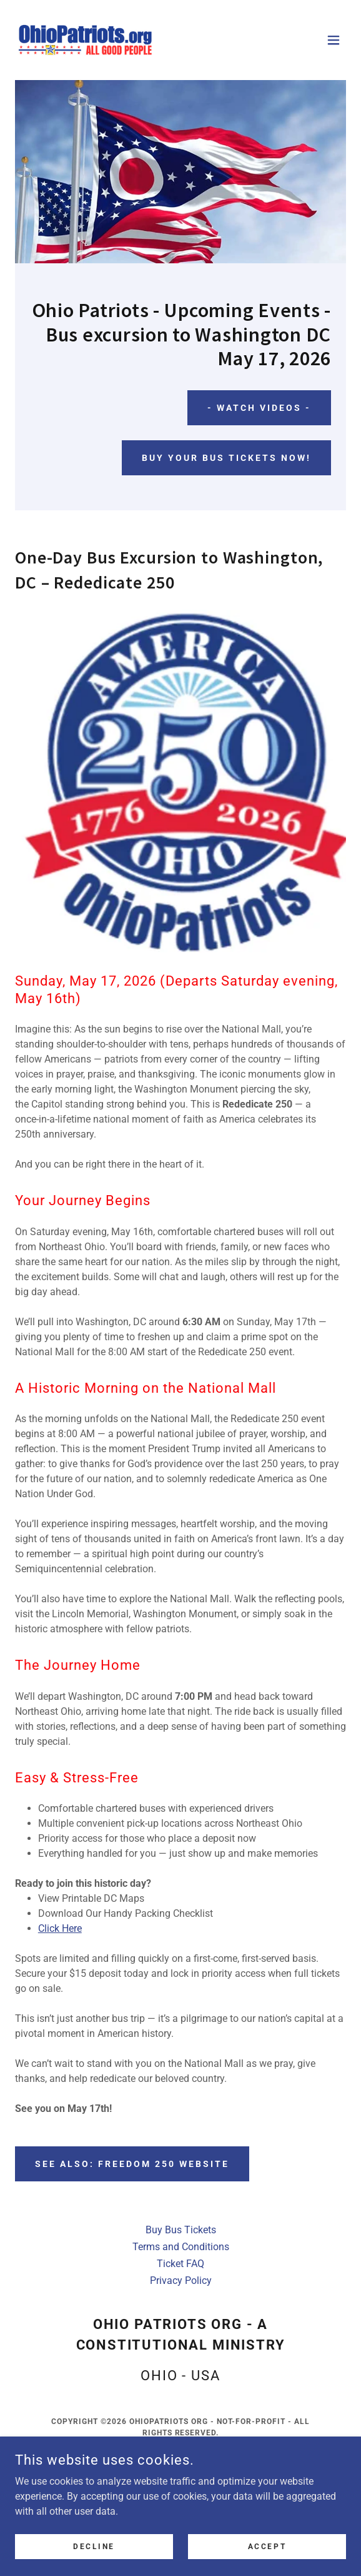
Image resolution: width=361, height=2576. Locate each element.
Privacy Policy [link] (181, 2280)
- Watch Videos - (259, 408)
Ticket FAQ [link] (180, 2264)
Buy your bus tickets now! (226, 458)
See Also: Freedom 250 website (132, 2164)
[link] (85, 40)
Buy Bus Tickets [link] (181, 2230)
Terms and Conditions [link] (180, 2247)
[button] (333, 40)
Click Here (60, 1928)
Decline (94, 2546)
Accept (267, 2546)
